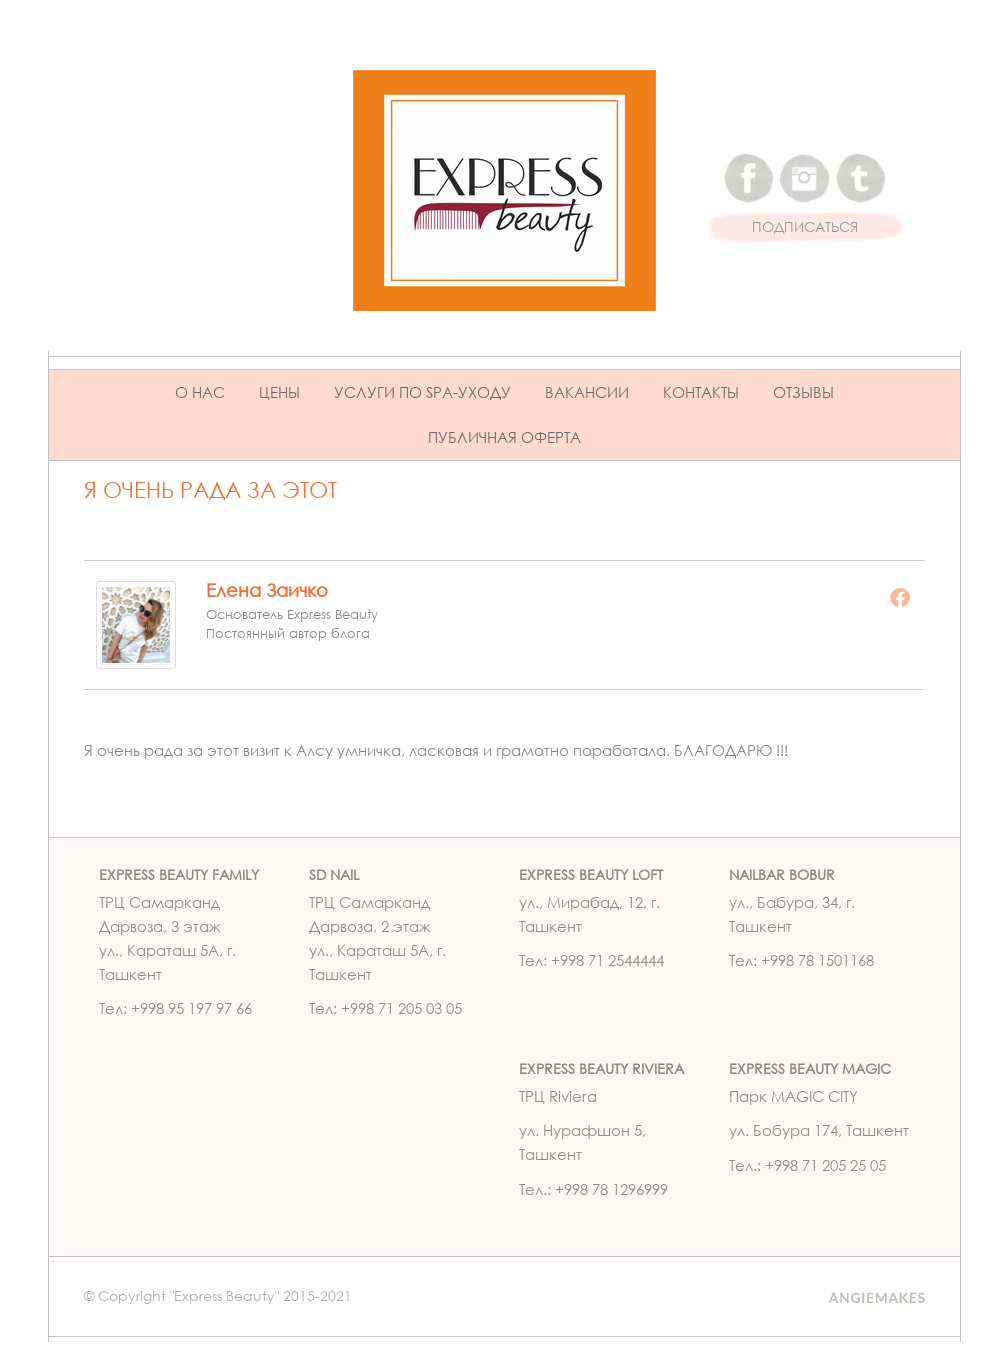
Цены (279, 392)
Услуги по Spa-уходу (422, 392)
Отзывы (803, 392)
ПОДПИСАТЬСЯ (805, 227)
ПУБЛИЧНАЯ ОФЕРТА (504, 437)
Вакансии (587, 392)
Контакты (701, 392)
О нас (200, 392)
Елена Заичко (267, 590)
